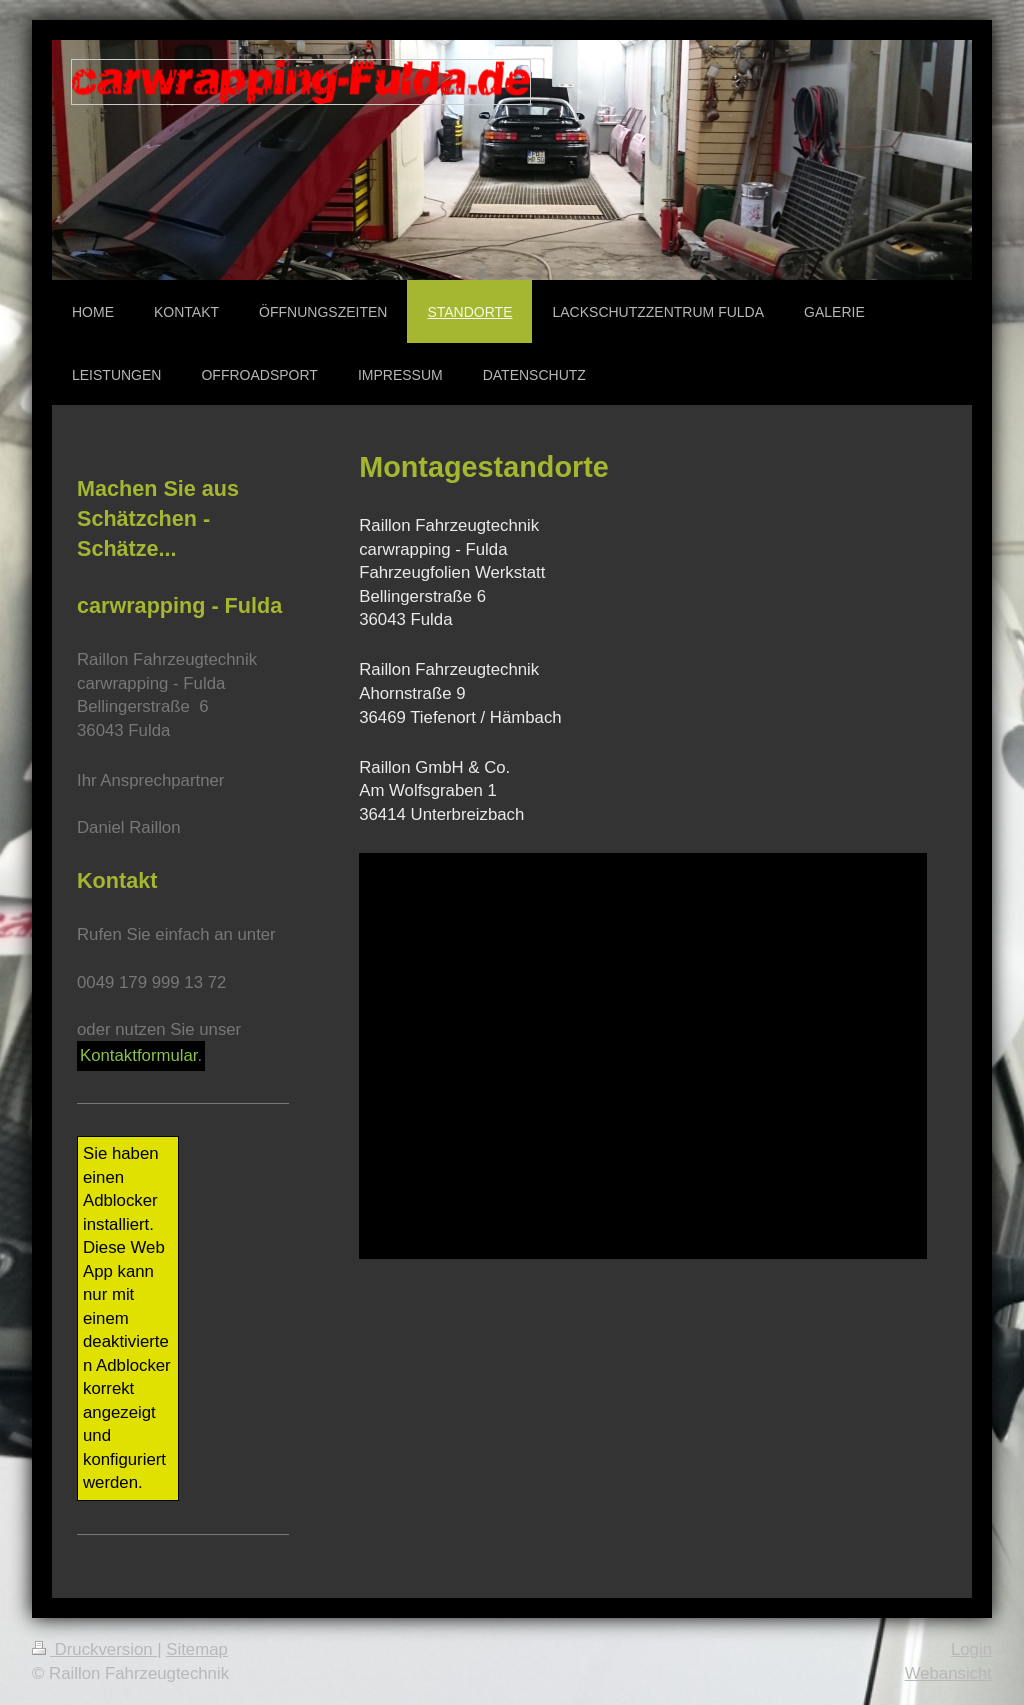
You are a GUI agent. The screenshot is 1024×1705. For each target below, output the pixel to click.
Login (971, 1649)
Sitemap (197, 1649)
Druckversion (94, 1649)
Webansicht (948, 1673)
